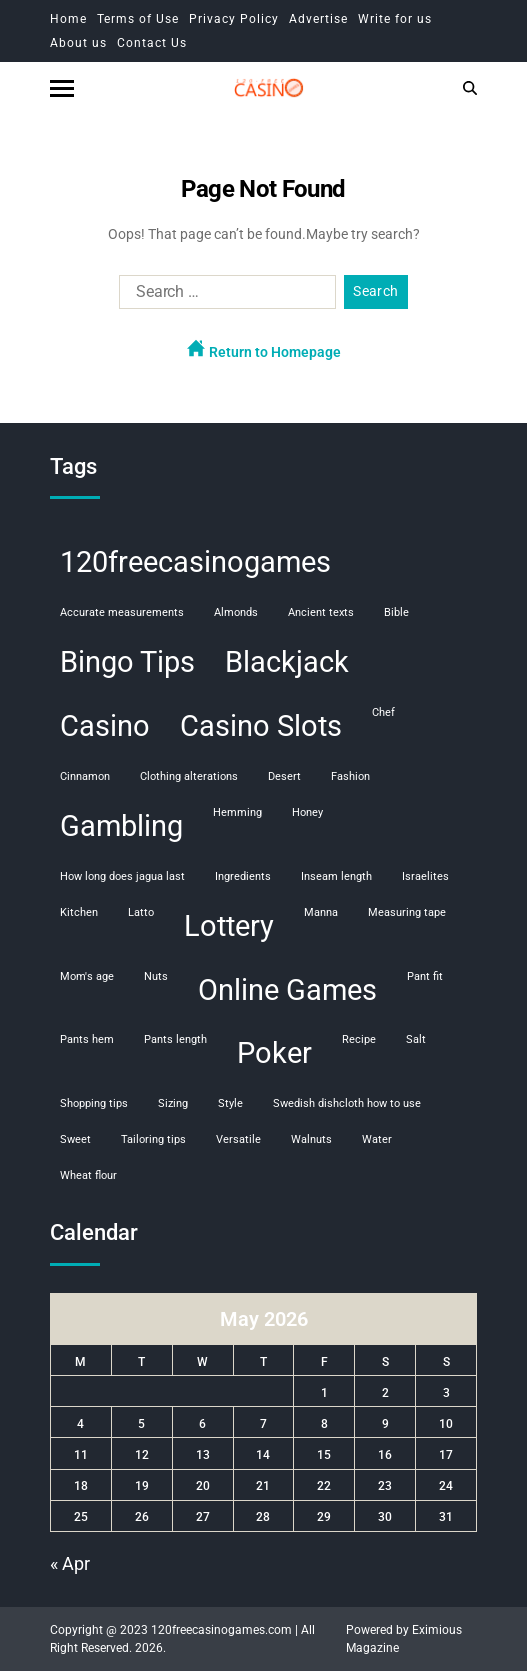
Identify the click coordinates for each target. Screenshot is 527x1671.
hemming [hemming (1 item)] (237, 812)
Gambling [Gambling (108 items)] (121, 826)
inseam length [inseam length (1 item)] (336, 876)
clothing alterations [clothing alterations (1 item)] (189, 776)
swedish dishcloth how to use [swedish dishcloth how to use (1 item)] (347, 1103)
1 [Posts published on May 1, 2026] (324, 1393)
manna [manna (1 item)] (321, 912)
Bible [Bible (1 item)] (396, 612)
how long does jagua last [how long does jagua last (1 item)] (122, 876)
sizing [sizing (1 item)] (173, 1103)
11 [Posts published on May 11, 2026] (81, 1455)
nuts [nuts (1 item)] (156, 976)
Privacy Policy (234, 19)
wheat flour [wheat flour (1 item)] (88, 1175)
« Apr (70, 1563)
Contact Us (152, 43)
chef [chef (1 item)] (383, 712)
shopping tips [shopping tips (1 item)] (94, 1103)
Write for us (395, 19)
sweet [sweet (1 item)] (75, 1139)
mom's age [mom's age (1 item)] (87, 976)
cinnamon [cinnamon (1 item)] (85, 776)
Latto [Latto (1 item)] (141, 912)
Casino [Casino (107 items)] (105, 726)
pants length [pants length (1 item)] (175, 1039)
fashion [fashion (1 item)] (350, 776)
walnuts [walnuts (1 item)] (311, 1139)
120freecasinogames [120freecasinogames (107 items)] (195, 562)
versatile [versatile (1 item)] (238, 1139)
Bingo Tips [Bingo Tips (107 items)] (127, 662)
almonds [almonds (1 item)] (236, 612)
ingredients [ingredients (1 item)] (243, 876)
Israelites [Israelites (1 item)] (425, 876)
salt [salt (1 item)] (416, 1039)
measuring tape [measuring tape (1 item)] (407, 912)
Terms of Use (138, 19)
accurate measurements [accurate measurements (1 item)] (122, 612)
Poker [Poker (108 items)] (274, 1053)
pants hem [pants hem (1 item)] (87, 1039)
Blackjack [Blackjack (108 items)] (287, 662)
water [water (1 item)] (377, 1139)
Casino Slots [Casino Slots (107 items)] (261, 726)
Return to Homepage (264, 349)
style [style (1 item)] (230, 1103)
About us (78, 43)
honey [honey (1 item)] (307, 812)
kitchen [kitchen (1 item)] (79, 912)
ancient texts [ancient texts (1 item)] (321, 612)
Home (68, 19)
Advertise (318, 19)
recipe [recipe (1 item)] (359, 1039)
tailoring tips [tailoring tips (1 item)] (153, 1139)
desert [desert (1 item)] (284, 776)
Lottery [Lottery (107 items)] (229, 926)
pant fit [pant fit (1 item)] (425, 976)
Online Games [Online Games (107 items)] (287, 990)
